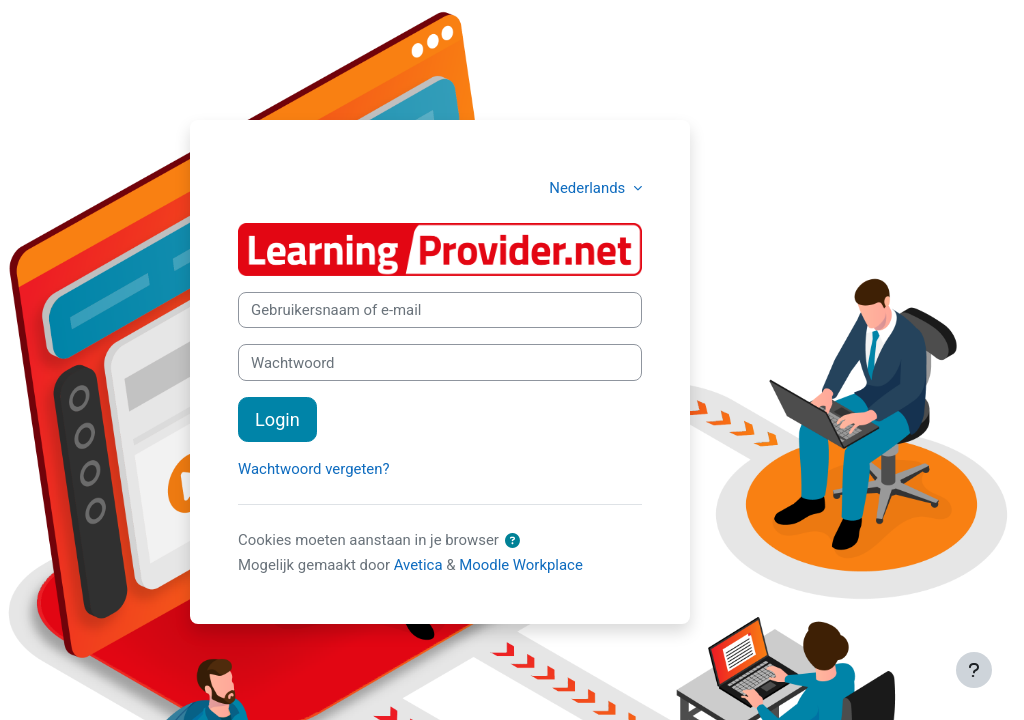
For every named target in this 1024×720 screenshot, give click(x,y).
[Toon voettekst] (974, 670)
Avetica (418, 565)
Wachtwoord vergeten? (313, 469)
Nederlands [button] (589, 188)
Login (277, 419)
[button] (513, 541)
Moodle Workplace (521, 565)
